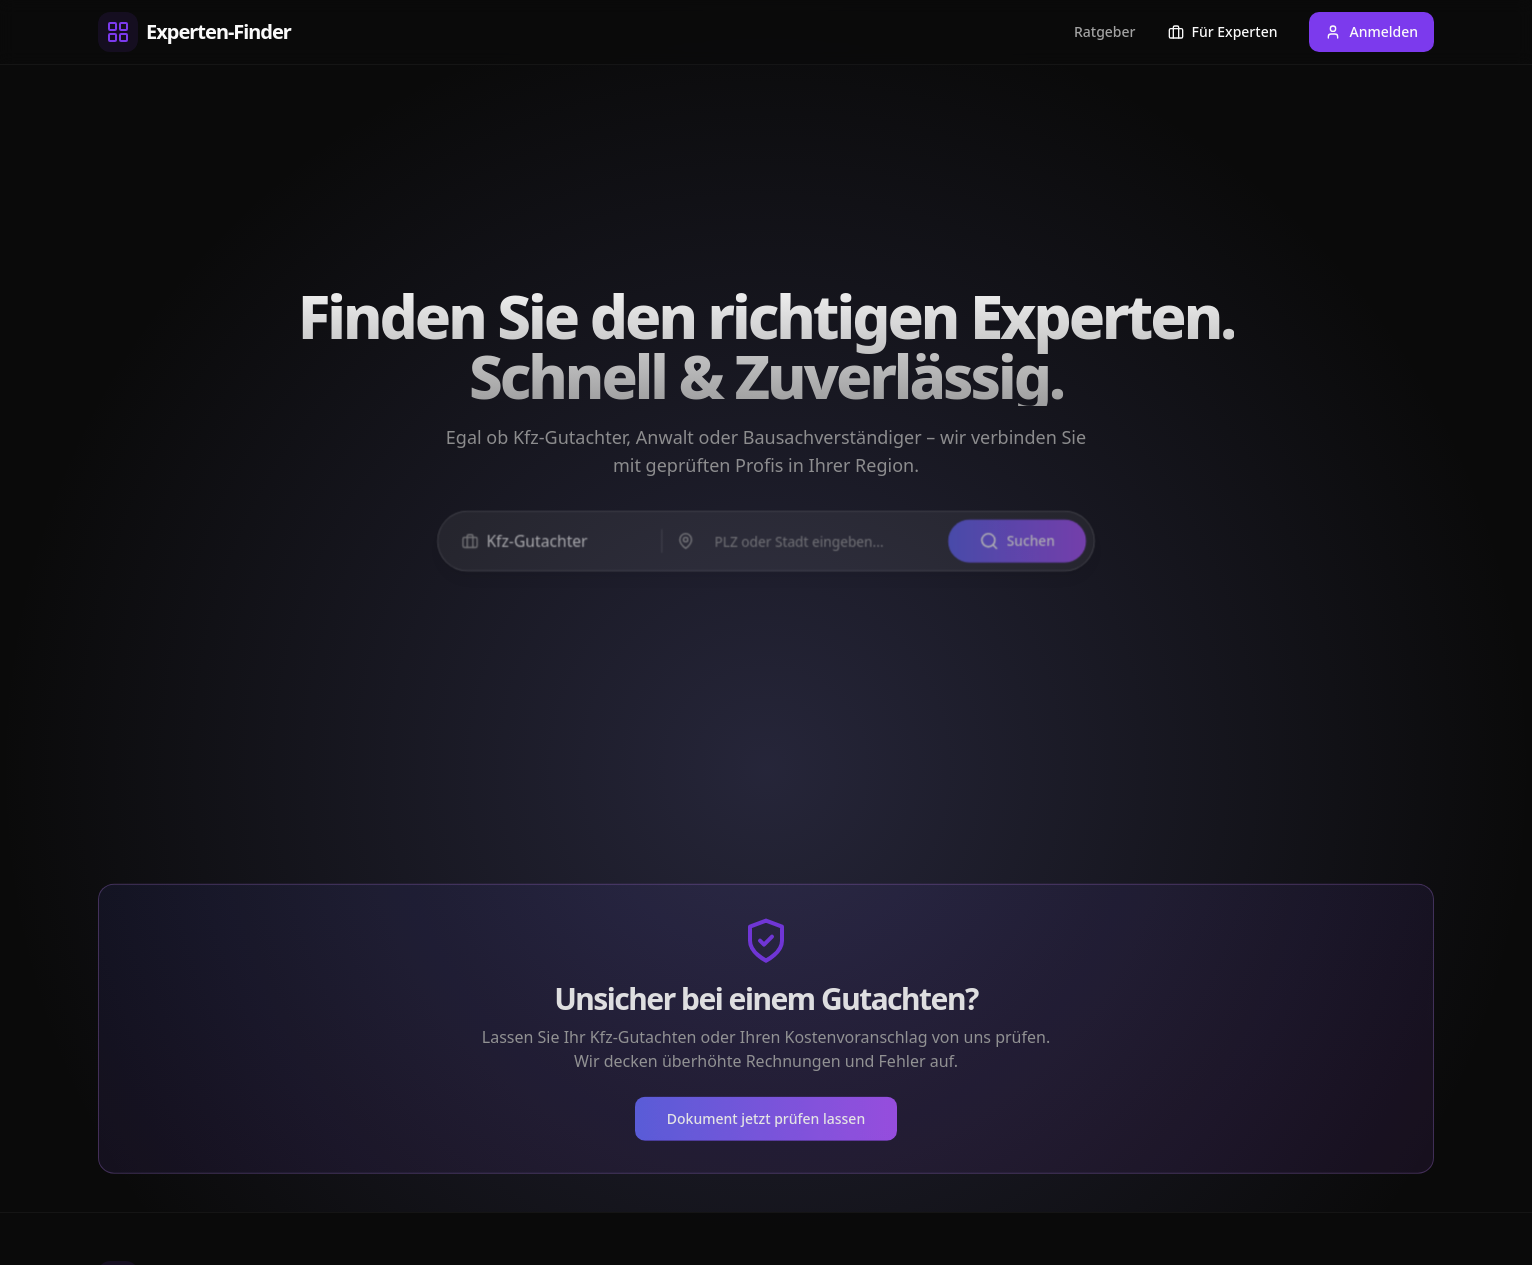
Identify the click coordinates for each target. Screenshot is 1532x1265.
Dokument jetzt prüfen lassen (766, 1124)
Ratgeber (1105, 31)
